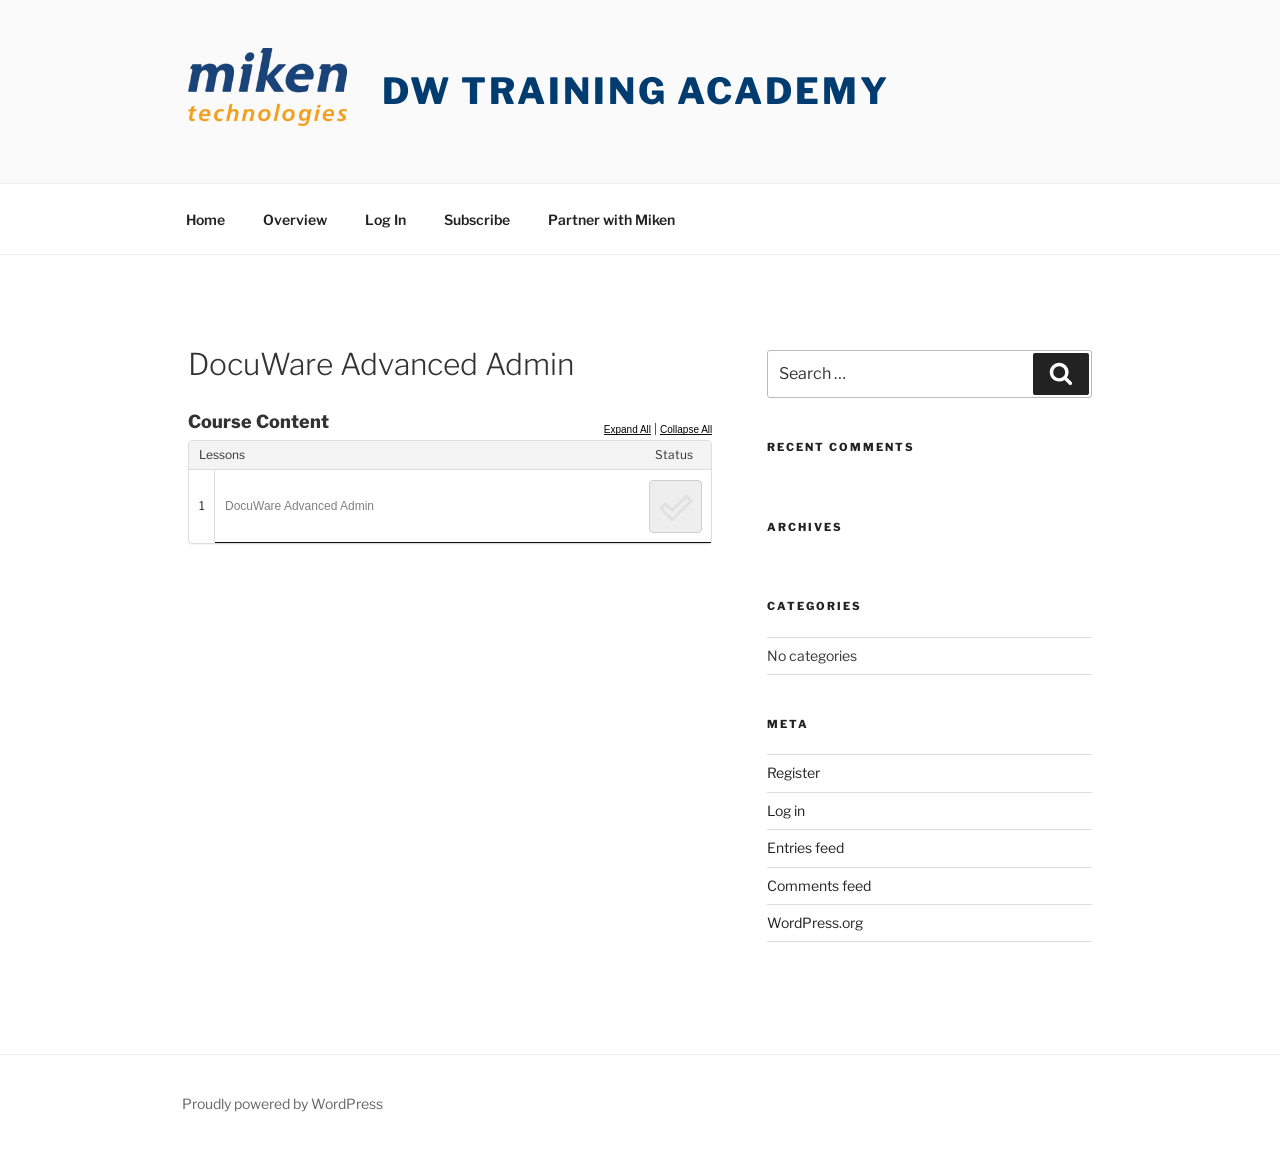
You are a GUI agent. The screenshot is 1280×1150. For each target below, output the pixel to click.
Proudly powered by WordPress (282, 1103)
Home (205, 219)
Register (793, 772)
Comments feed (819, 885)
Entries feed (805, 847)
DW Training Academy (636, 91)
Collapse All (686, 429)
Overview (295, 219)
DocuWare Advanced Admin (299, 506)
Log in (786, 810)
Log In (385, 219)
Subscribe (477, 219)
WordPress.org (815, 922)
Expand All (627, 429)
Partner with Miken (611, 219)
